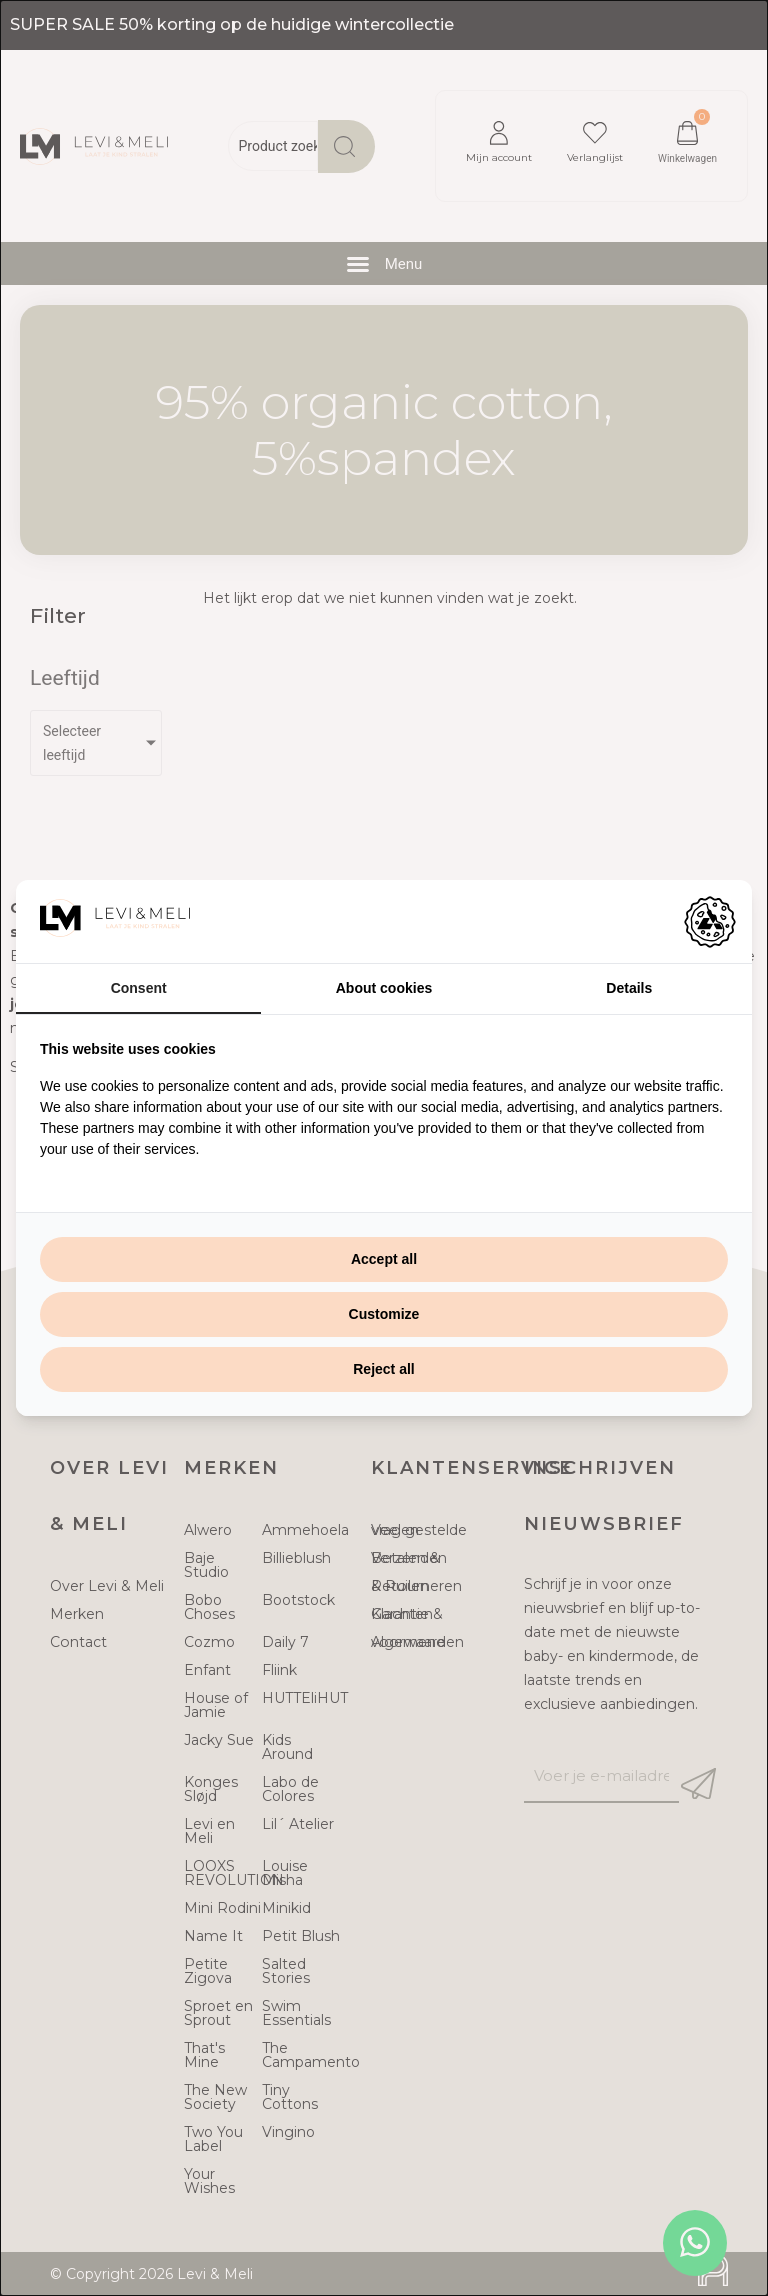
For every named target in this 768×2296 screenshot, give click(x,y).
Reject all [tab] (383, 1369)
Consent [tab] (139, 988)
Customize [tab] (384, 1314)
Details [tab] (629, 988)
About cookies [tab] (384, 988)
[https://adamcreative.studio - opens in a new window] (710, 922)
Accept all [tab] (384, 1259)
